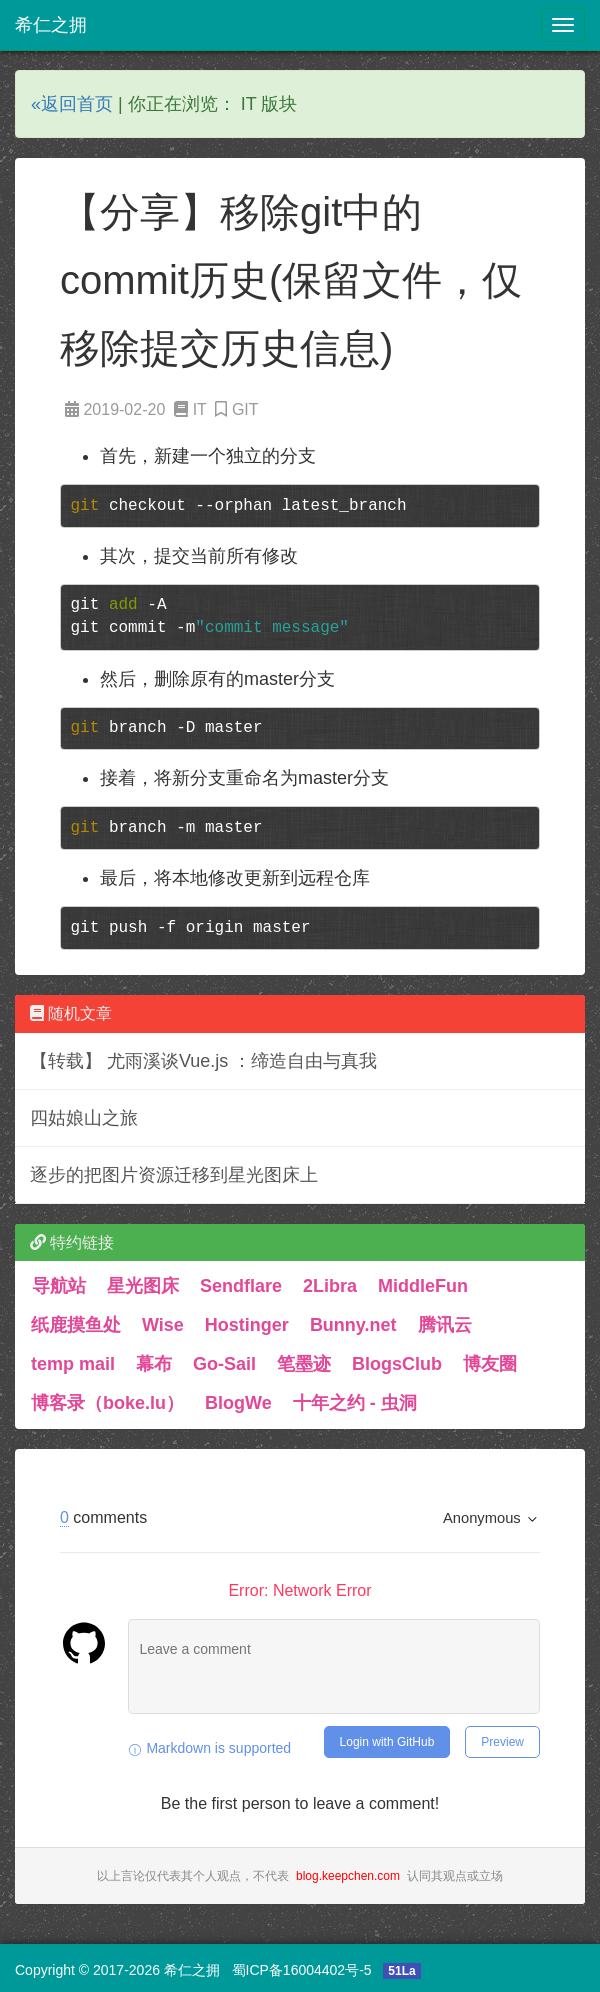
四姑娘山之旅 (84, 1118)
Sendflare (241, 1286)
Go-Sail (224, 1364)
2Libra (330, 1286)
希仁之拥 (51, 25)
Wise (163, 1325)
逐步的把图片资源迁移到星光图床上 (174, 1175)
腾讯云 (445, 1325)
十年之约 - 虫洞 (355, 1403)
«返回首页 (72, 104)
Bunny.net (353, 1325)
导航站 (59, 1286)
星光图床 (143, 1286)
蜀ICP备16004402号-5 (302, 1970)
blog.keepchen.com (348, 1876)
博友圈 (490, 1364)
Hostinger (247, 1325)
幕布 (154, 1364)
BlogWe (238, 1403)
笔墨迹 (304, 1364)
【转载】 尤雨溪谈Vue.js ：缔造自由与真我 (203, 1061)
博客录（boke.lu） (107, 1403)
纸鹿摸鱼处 (76, 1325)
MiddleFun (423, 1286)
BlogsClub (397, 1364)
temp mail (73, 1364)
